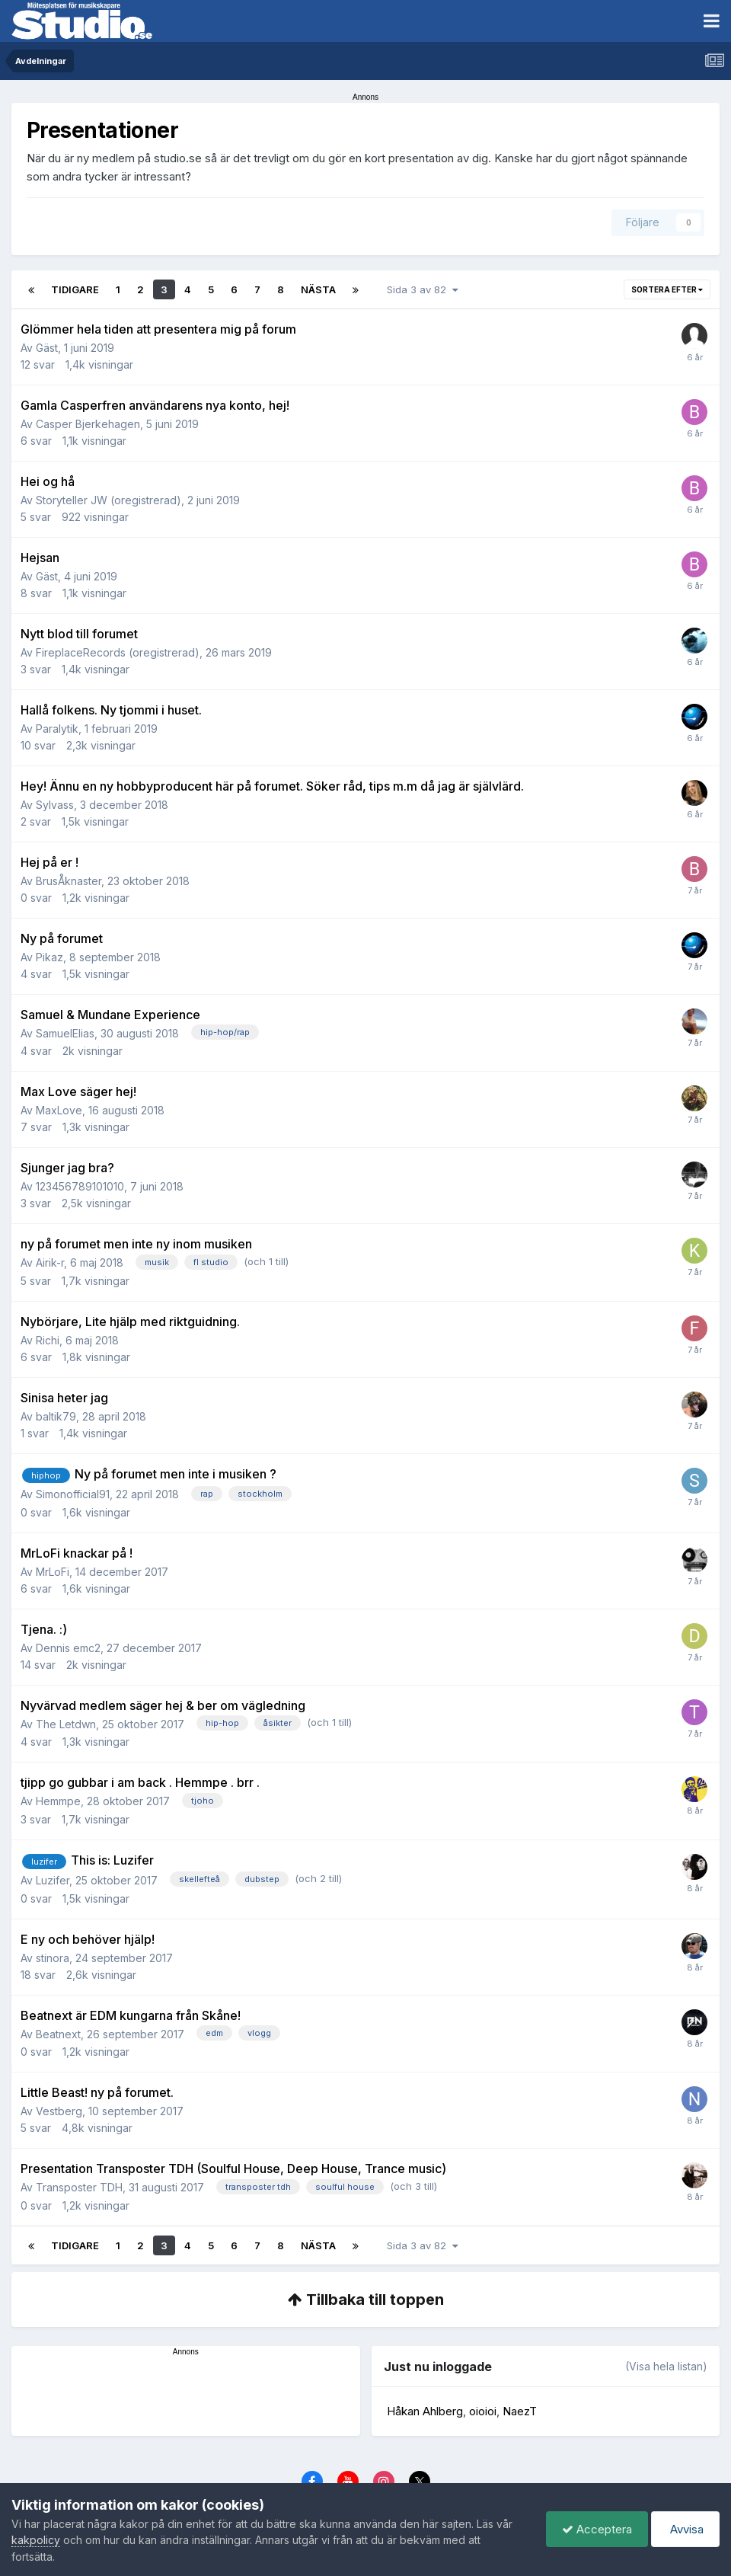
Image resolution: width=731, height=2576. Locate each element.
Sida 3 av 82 (422, 289)
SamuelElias (65, 1033)
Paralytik (57, 728)
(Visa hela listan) (666, 2366)
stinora (52, 1957)
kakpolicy (35, 2539)
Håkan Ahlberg (425, 2411)
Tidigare (75, 289)
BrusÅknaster (68, 880)
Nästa (318, 289)
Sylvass (55, 804)
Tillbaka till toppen (366, 2299)
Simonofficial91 (73, 1494)
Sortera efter (667, 289)
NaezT (520, 2411)
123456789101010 (80, 1186)
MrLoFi (52, 1571)
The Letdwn (66, 1724)
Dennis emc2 (68, 1647)
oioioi (482, 2411)
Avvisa (685, 2529)
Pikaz (49, 957)
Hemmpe (58, 1801)
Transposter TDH (79, 2187)
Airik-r (50, 1262)
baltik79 (56, 1416)
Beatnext (58, 2034)
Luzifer (52, 1880)
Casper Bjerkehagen (88, 423)
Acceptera (597, 2529)
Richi (47, 1340)
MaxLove (59, 1110)
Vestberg (59, 2111)
